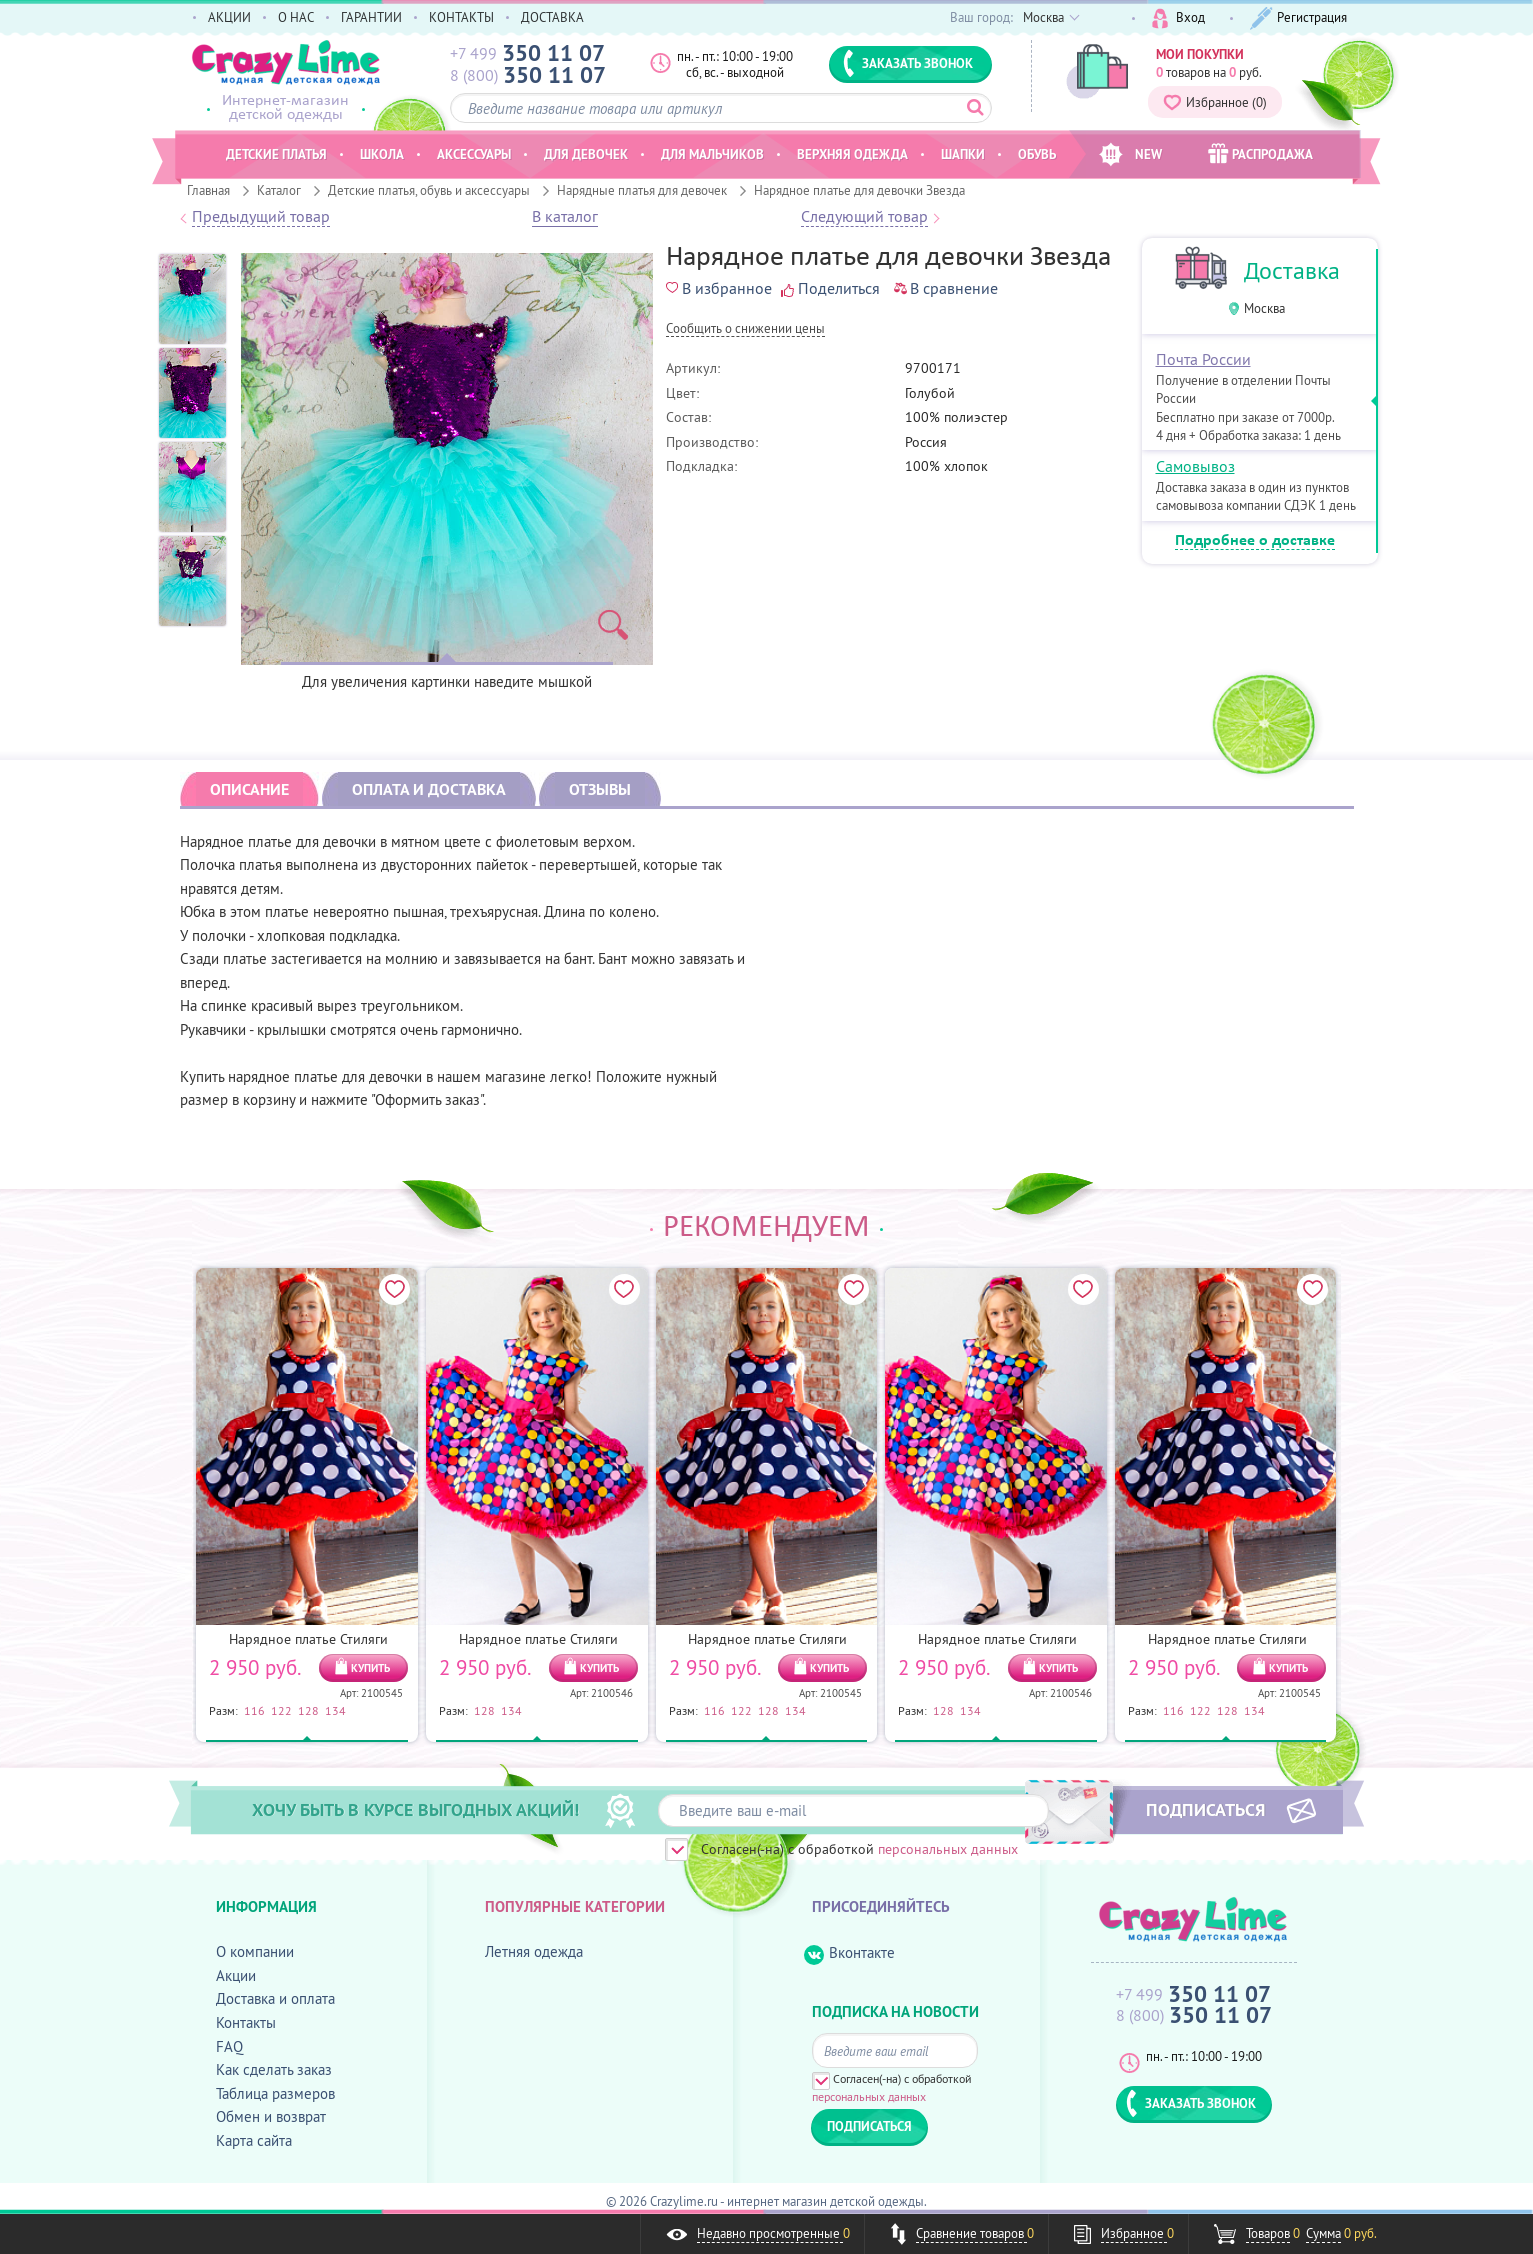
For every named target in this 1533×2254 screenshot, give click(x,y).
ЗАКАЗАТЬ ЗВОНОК (908, 63)
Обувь (1037, 154)
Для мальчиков (712, 154)
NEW (1130, 154)
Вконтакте (849, 1953)
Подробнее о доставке (1255, 541)
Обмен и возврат (271, 2116)
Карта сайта (254, 2140)
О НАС (296, 17)
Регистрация (1298, 18)
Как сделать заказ (274, 2069)
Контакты (246, 2022)
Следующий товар (864, 217)
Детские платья (276, 154)
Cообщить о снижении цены (745, 329)
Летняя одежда (534, 1951)
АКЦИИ (229, 17)
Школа (382, 154)
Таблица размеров (275, 2093)
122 (281, 1710)
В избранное (719, 288)
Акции (236, 1975)
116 (254, 1710)
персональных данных (948, 1849)
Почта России (1203, 359)
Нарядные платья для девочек (642, 190)
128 (308, 1710)
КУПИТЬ (370, 1668)
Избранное (1215, 102)
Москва (1264, 308)
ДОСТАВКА (552, 17)
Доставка (1292, 270)
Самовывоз (1195, 466)
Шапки (963, 154)
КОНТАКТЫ (461, 17)
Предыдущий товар (261, 217)
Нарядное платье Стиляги (308, 1639)
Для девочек (586, 154)
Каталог (279, 190)
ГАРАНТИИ (371, 17)
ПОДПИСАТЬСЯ (1205, 1809)
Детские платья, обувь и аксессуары (429, 190)
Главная (208, 190)
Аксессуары (474, 154)
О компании (255, 1951)
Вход (1178, 18)
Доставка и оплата (275, 1998)
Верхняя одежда (852, 154)
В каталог (565, 217)
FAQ (229, 2046)
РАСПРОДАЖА (1260, 153)
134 (335, 1710)
